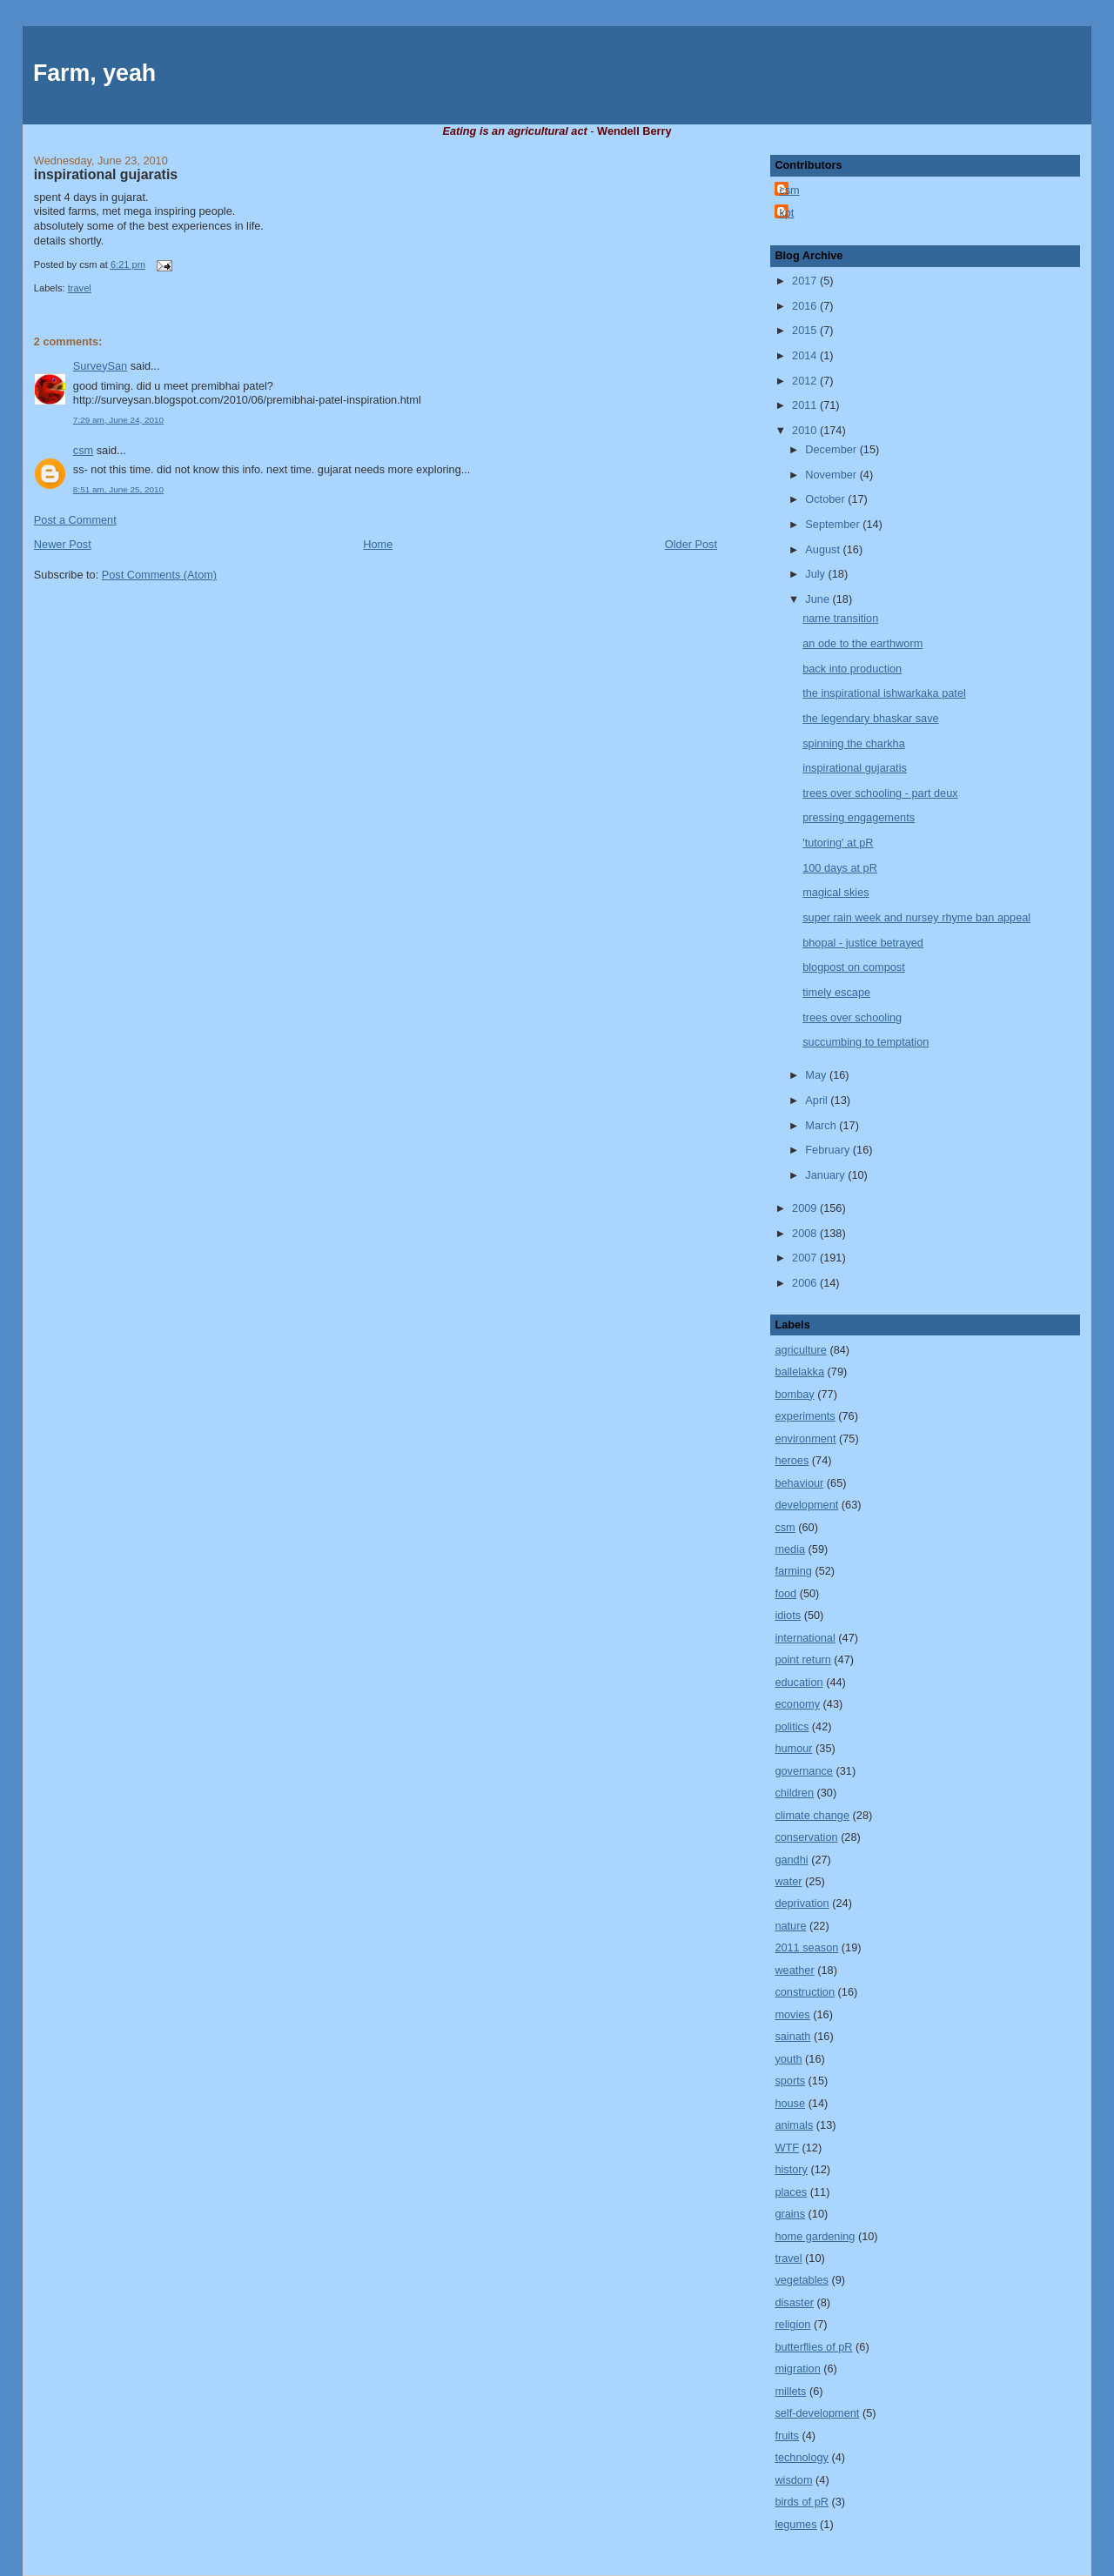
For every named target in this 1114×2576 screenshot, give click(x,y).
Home (378, 544)
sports (790, 2080)
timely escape (836, 992)
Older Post (691, 544)
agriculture (800, 1349)
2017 (806, 280)
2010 (806, 430)
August (823, 549)
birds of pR (802, 2501)
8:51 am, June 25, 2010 (118, 489)
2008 (806, 1233)
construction (805, 1991)
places (791, 2191)
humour (793, 1748)
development (806, 1504)
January (826, 1174)
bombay (794, 1394)
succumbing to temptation (865, 1041)
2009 (806, 1207)
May (817, 1074)
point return (802, 1659)
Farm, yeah (94, 73)
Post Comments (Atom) (159, 574)
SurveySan (100, 365)
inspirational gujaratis (106, 174)
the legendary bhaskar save (870, 718)
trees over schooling (852, 1017)
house (790, 2103)
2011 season (806, 1947)
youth (788, 2058)
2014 (806, 355)
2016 (806, 305)
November (832, 474)
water (788, 1881)
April (817, 1100)
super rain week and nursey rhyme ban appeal (916, 917)
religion (792, 2324)
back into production (852, 668)
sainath (792, 2036)
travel (79, 288)
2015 (806, 330)
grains (790, 2213)
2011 (806, 404)
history (791, 2169)
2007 (806, 1257)
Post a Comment (75, 519)
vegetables (802, 2279)
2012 (806, 380)
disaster (794, 2302)
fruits (787, 2435)
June (818, 599)
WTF (787, 2147)
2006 (806, 1282)
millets (790, 2391)
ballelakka (799, 1371)
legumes (795, 2524)
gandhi (791, 1859)
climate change (812, 1815)
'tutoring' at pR (837, 842)
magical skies (835, 892)
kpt (786, 212)
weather (794, 1970)
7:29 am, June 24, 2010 (118, 420)
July (816, 573)
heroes (792, 1460)
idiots (788, 1615)
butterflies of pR (813, 2346)
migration (797, 2368)
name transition (840, 618)
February (829, 1149)
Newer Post (62, 544)
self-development (817, 2412)
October (826, 498)
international (805, 1637)
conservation (806, 1836)
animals (794, 2124)
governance (804, 1770)
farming (793, 1570)
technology (802, 2457)
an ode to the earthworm (862, 643)
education (798, 1682)
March (822, 1125)
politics (792, 1726)
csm (83, 450)
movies (792, 2014)
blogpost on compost (853, 967)
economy (797, 1703)
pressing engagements (858, 817)
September (833, 524)
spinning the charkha (853, 743)
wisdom (793, 2479)
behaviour (799, 1482)
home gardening (815, 2236)
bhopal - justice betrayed (862, 942)
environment (805, 1438)
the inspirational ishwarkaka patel (884, 692)
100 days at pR (839, 867)
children (794, 1792)
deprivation (802, 1903)
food (785, 1593)
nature (790, 1925)
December (832, 449)
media (790, 1549)
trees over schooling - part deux (879, 793)
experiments (805, 1415)
